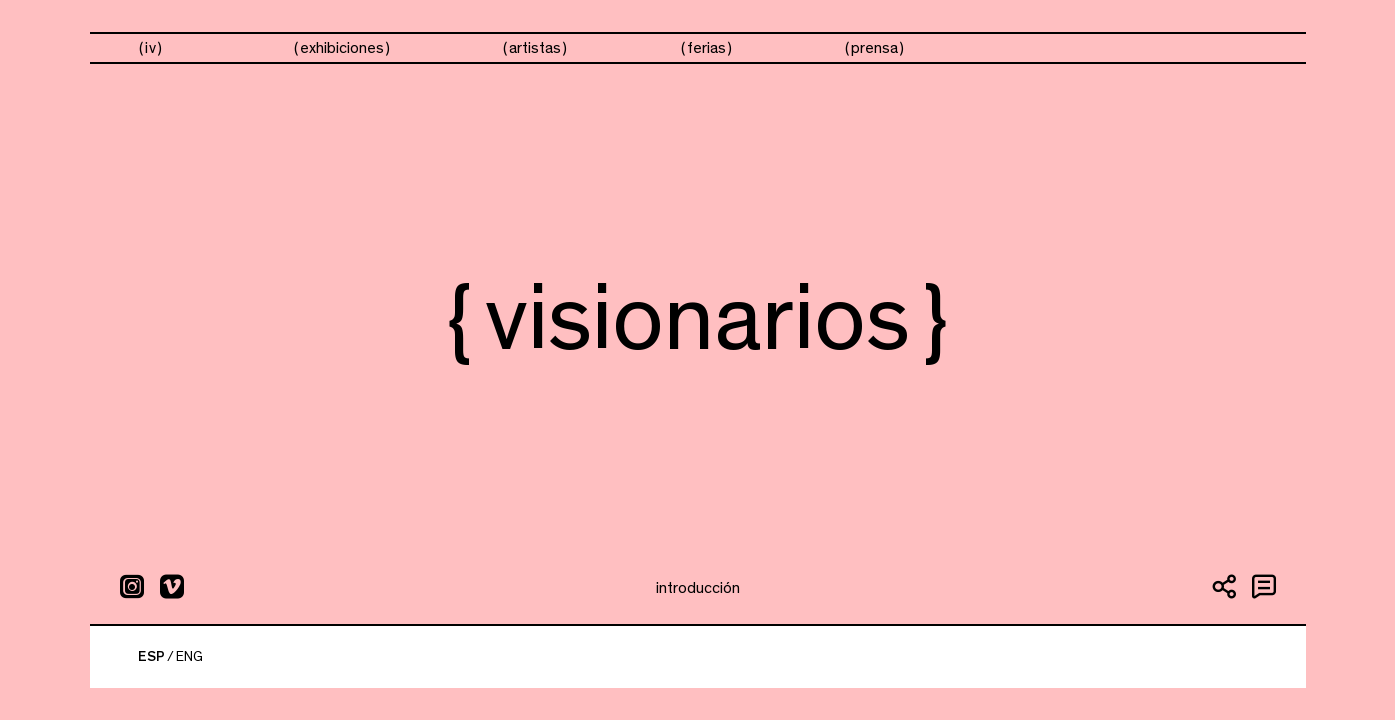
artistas (535, 48)
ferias (706, 48)
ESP (151, 657)
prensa (874, 48)
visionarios (1060, 48)
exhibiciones (342, 48)
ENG (189, 657)
